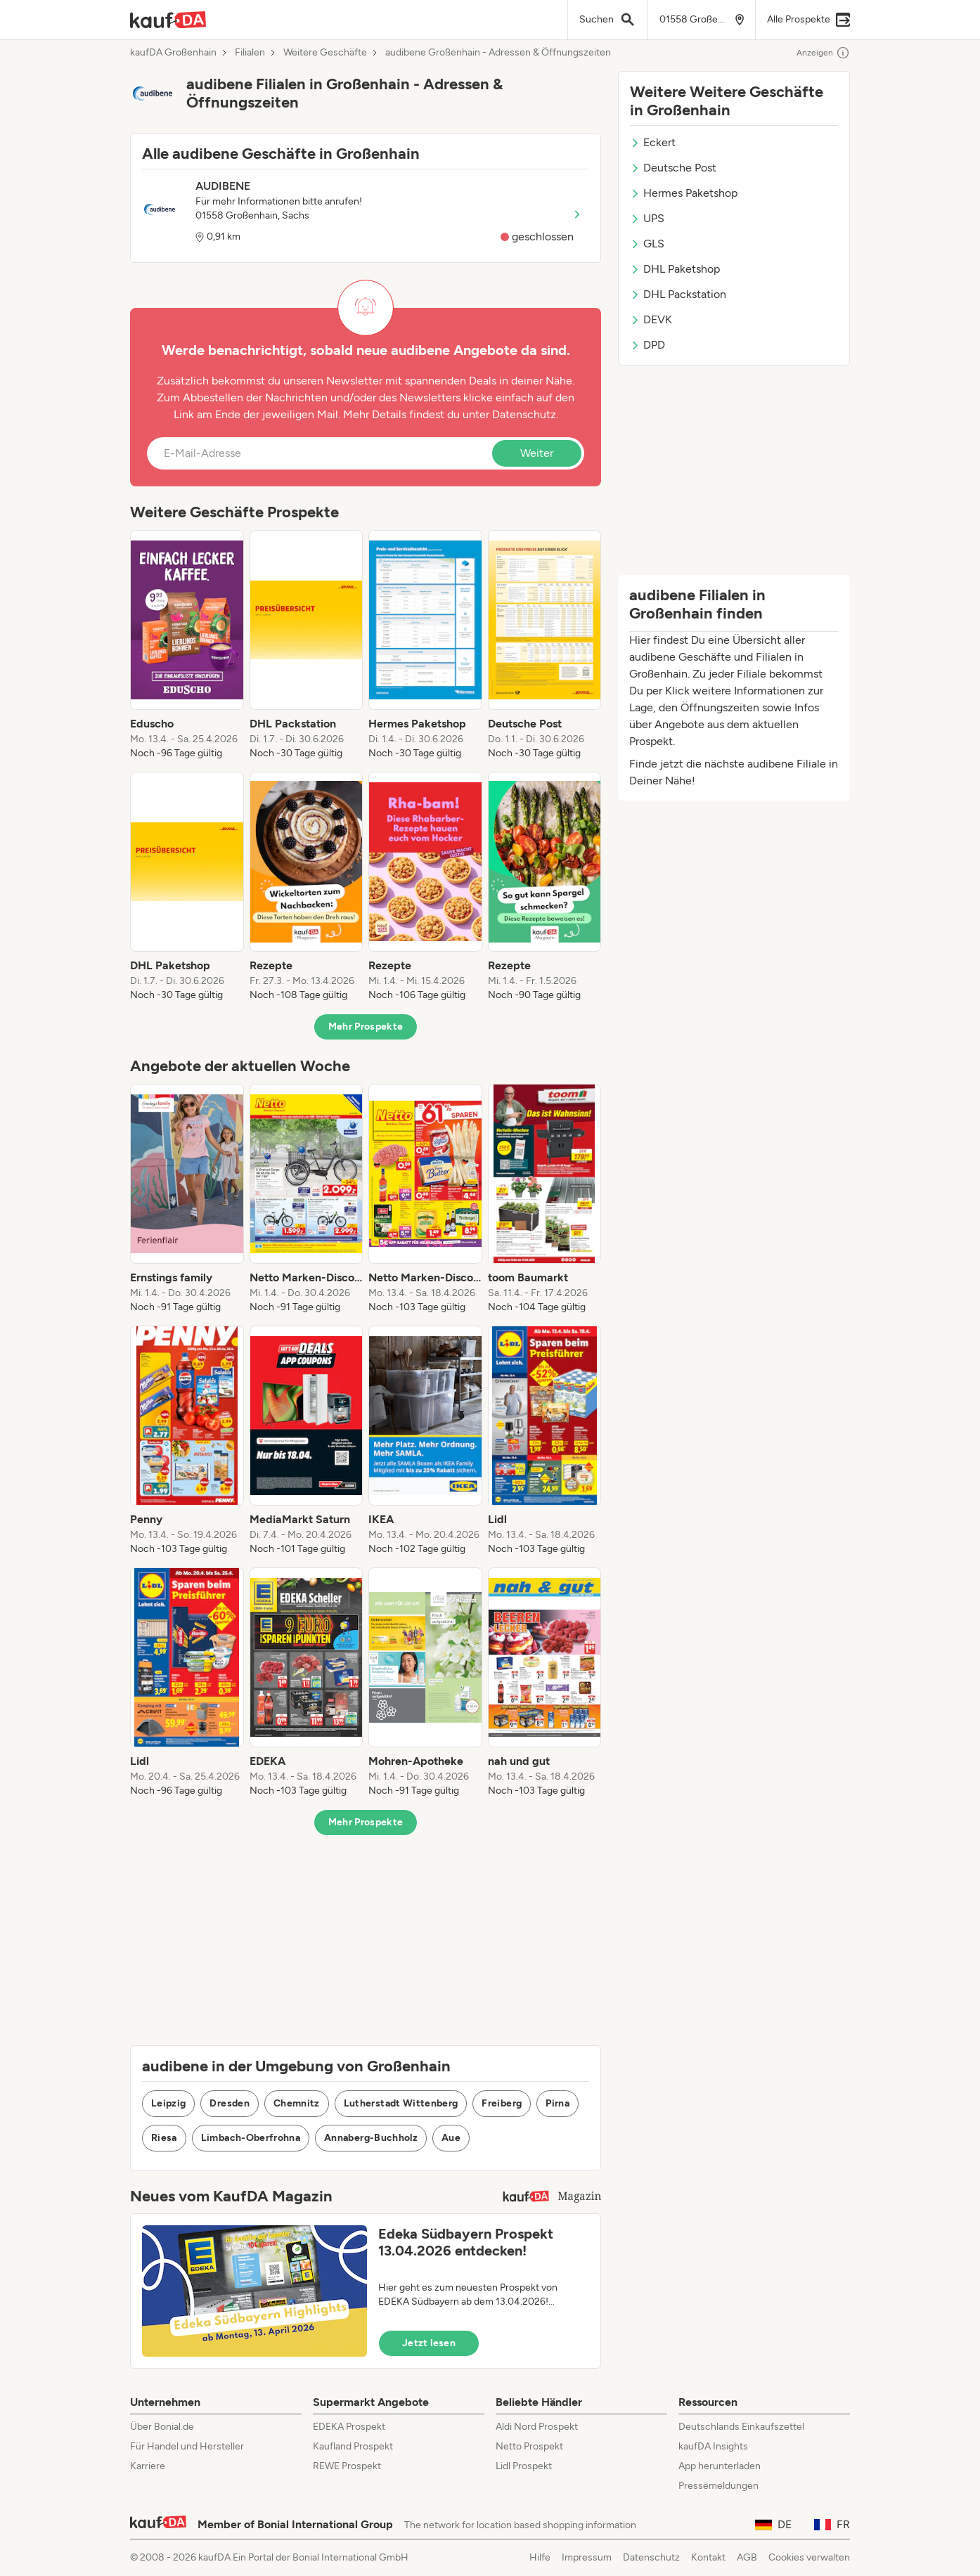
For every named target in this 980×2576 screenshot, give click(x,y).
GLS (647, 243)
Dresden (229, 2103)
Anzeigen (823, 53)
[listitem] (187, 645)
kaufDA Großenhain (173, 53)
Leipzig (168, 2103)
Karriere (147, 2466)
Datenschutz (524, 414)
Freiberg (502, 2103)
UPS (647, 218)
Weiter (536, 453)
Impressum (587, 2557)
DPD (647, 344)
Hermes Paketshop (683, 193)
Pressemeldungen (718, 2486)
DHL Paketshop (675, 269)
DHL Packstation (678, 294)
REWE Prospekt (347, 2466)
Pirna (557, 2103)
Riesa (164, 2138)
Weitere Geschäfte (325, 53)
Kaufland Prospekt (353, 2446)
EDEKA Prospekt (349, 2427)
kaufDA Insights (713, 2446)
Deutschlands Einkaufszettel (741, 2427)
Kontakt (708, 2557)
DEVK (651, 319)
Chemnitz (296, 2103)
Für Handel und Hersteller (187, 2446)
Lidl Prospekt (524, 2466)
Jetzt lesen (429, 2343)
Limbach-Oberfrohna (250, 2138)
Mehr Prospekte (366, 1027)
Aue (450, 2138)
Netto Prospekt (529, 2446)
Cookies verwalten (809, 2557)
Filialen (250, 53)
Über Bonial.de (162, 2427)
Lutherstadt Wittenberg (401, 2103)
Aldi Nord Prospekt (537, 2427)
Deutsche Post (673, 167)
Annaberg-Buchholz (371, 2138)
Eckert (653, 142)
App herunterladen (719, 2466)
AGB (747, 2557)
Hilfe (539, 2557)
